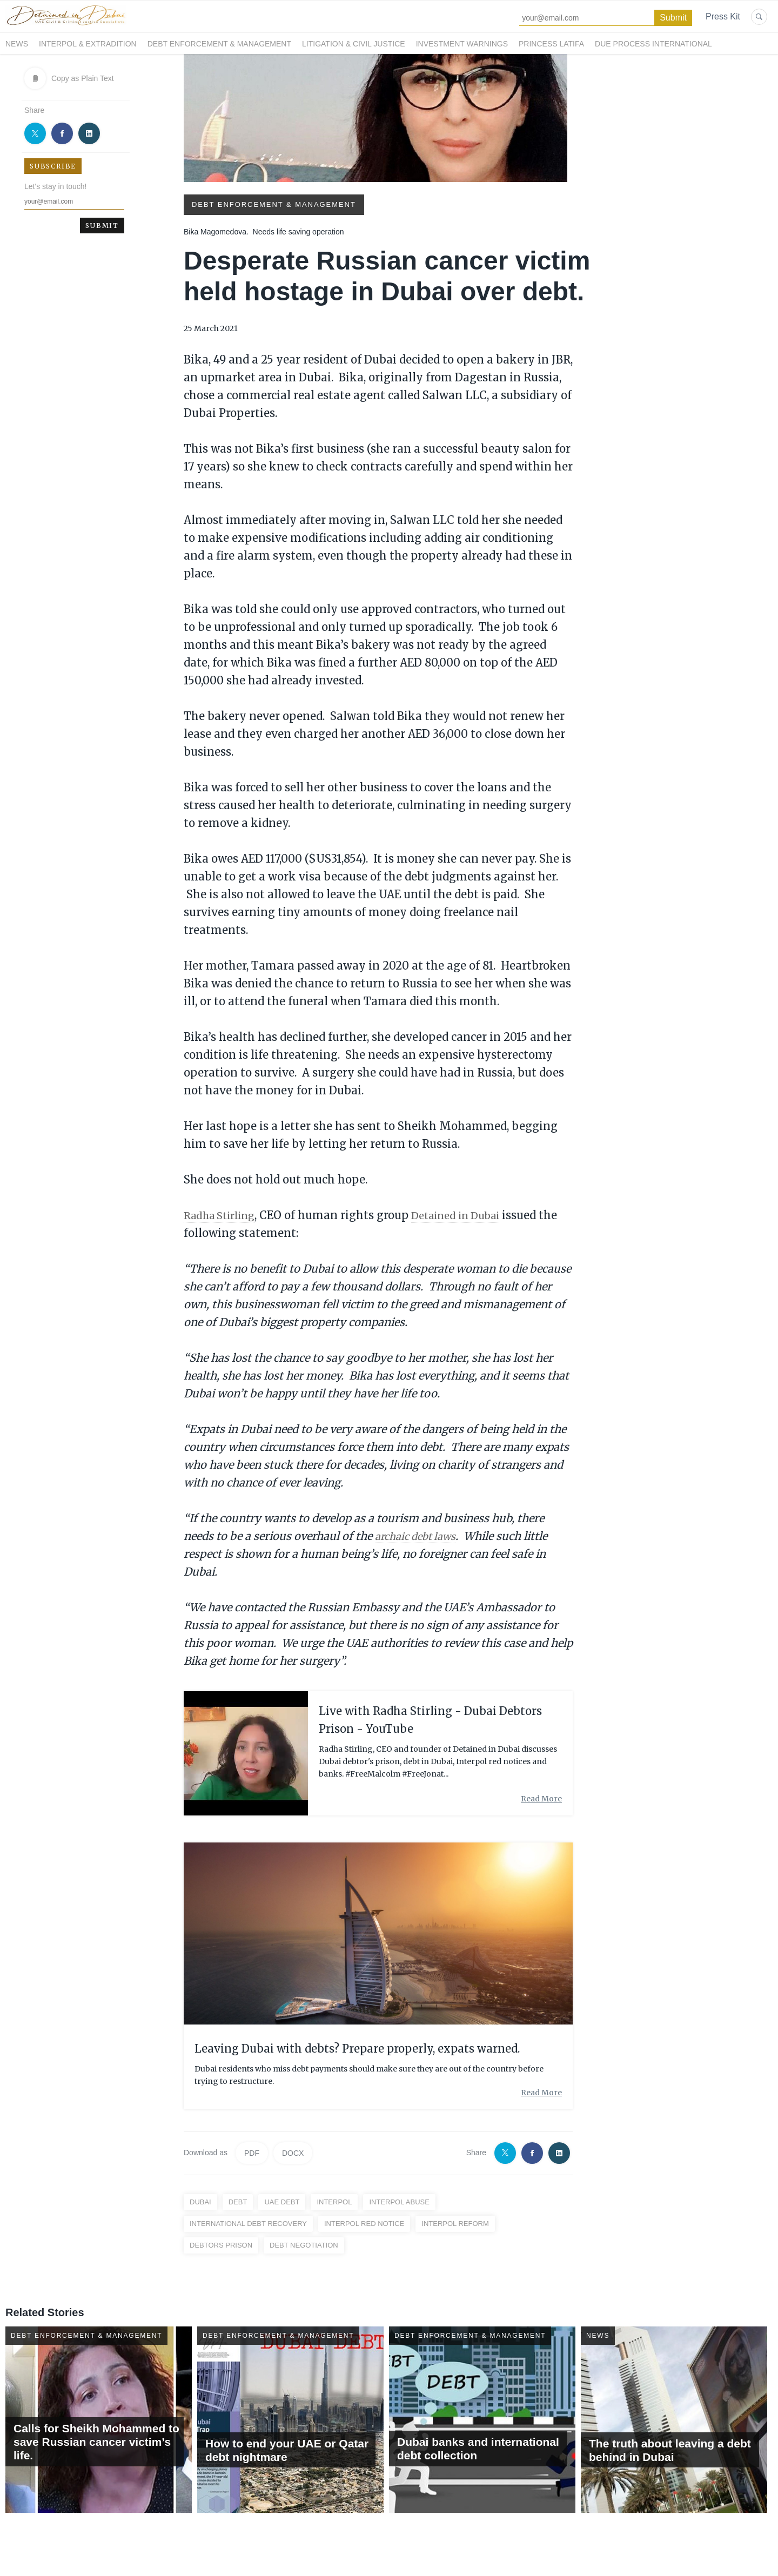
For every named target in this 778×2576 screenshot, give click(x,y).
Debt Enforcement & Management (219, 43)
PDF (251, 2152)
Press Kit (723, 16)
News (16, 43)
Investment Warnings (462, 43)
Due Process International (653, 43)
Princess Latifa (551, 43)
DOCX (293, 2152)
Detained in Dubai (469, 1214)
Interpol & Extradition (88, 43)
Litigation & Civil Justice (353, 43)
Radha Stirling (223, 1214)
